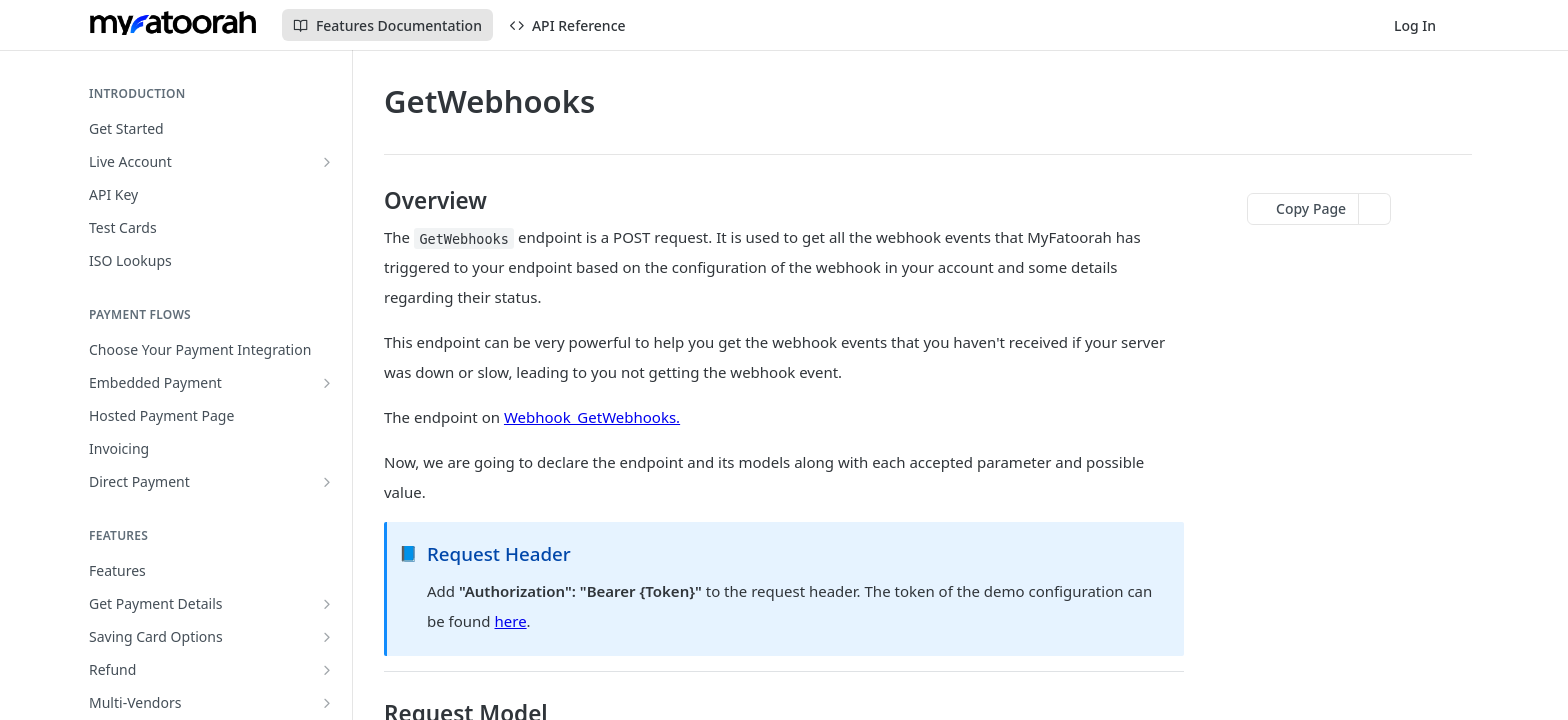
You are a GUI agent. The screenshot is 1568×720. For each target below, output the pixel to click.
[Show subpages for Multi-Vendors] (327, 703)
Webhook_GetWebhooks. (592, 417)
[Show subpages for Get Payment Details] (327, 604)
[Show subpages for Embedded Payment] (327, 383)
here (511, 621)
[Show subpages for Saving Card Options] (327, 637)
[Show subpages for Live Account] (327, 162)
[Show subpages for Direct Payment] (327, 482)
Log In (1415, 25)
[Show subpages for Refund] (327, 670)
